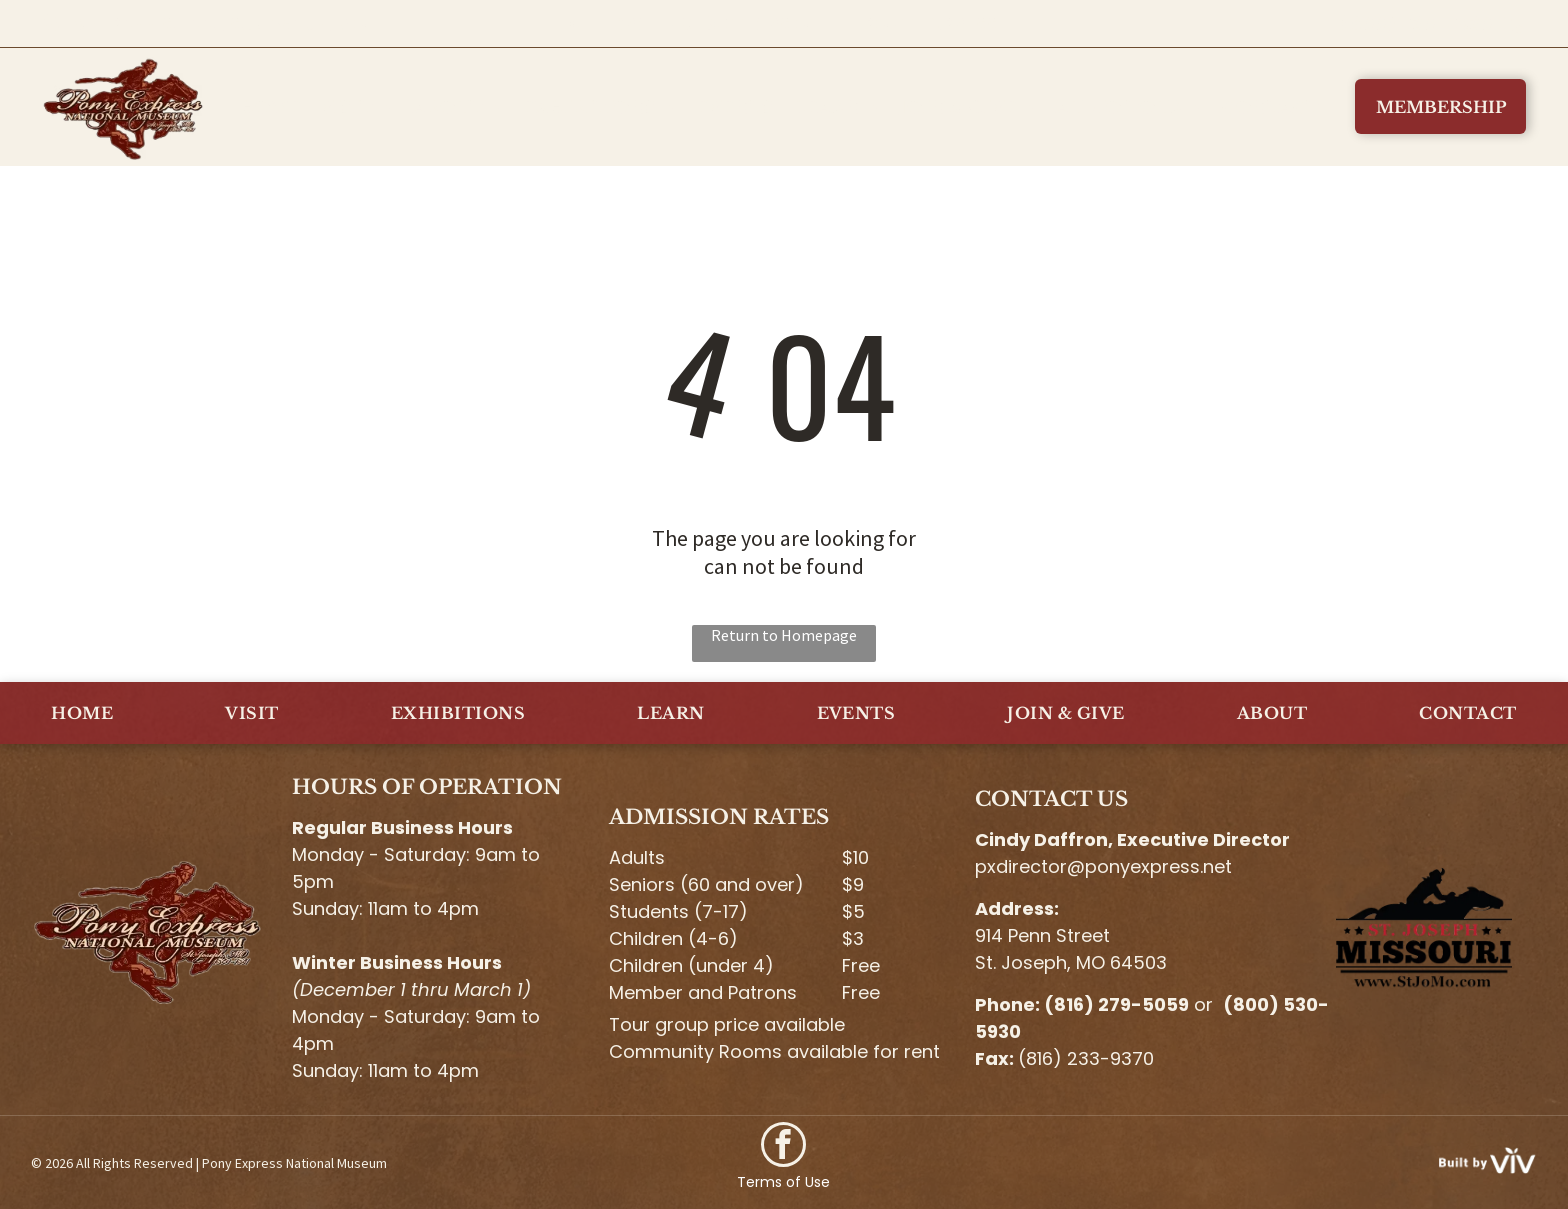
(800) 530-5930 (1416, 23)
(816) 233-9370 (1086, 1058)
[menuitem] (271, 107)
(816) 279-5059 (1116, 1004)
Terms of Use (783, 1182)
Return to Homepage (784, 635)
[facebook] (783, 1147)
